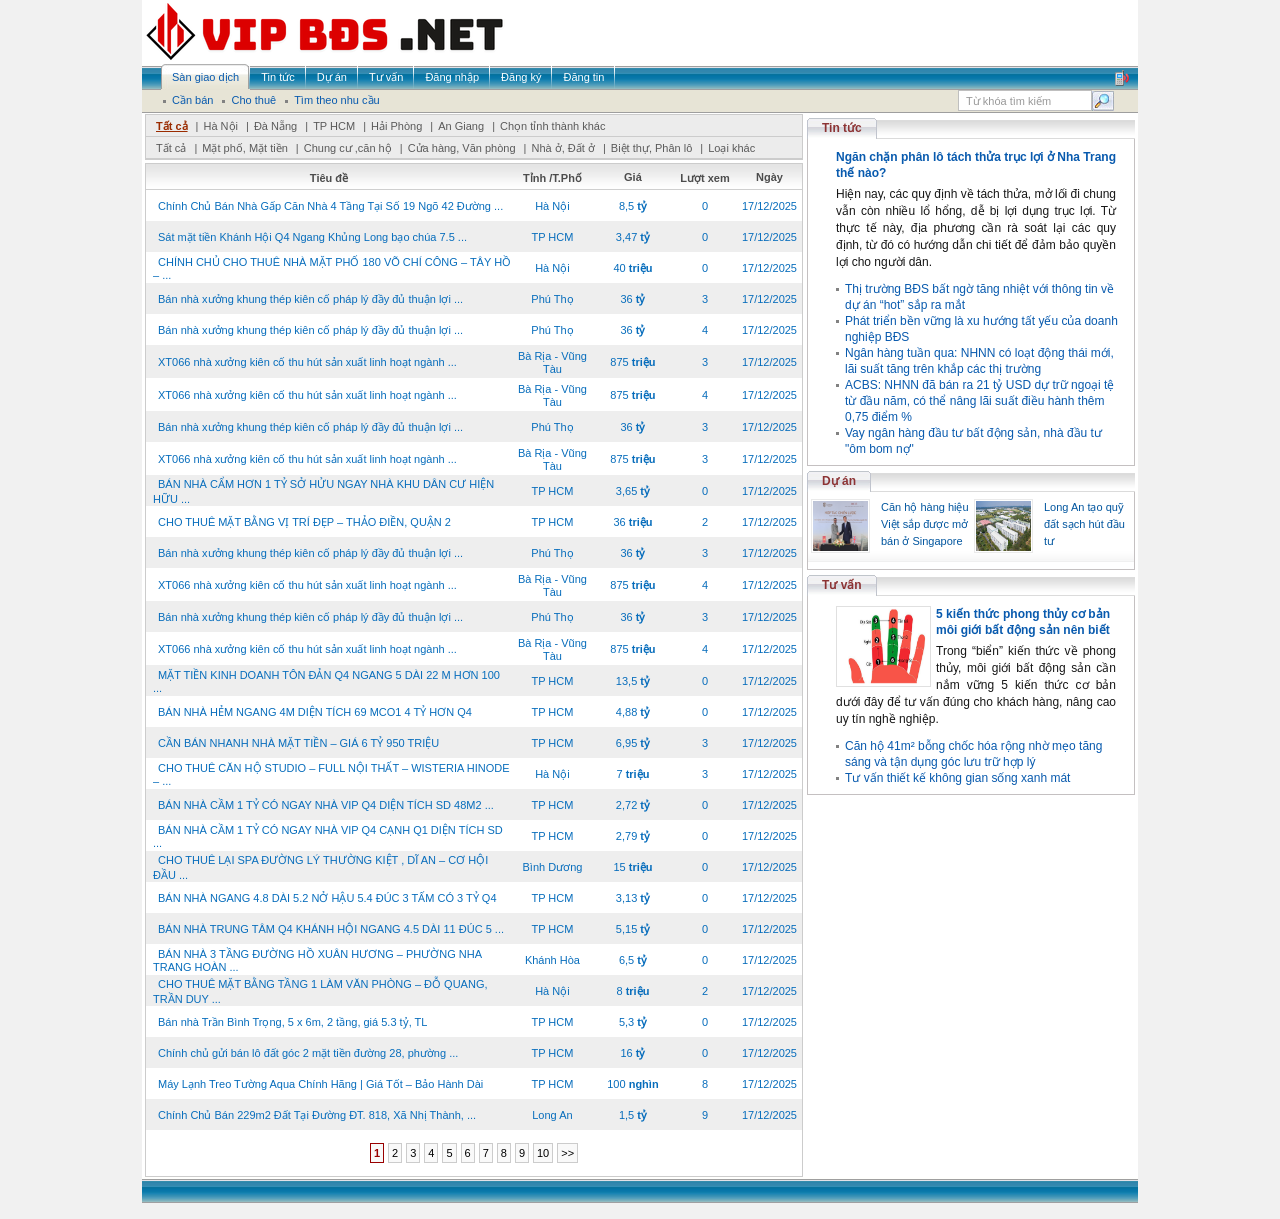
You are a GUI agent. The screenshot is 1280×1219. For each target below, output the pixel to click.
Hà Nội (220, 126)
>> (567, 1153)
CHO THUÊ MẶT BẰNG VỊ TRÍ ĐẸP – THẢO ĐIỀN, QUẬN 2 (304, 522)
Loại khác (731, 148)
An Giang (461, 126)
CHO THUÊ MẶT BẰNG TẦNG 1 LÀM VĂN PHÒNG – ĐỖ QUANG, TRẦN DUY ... (320, 991)
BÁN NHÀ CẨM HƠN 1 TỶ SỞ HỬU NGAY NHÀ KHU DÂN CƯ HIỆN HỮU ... (323, 491)
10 (543, 1153)
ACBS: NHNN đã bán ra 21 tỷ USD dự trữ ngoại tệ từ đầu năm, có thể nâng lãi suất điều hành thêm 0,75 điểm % (979, 401)
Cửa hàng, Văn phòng (462, 148)
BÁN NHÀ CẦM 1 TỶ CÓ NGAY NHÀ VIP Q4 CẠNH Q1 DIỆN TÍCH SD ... (328, 836)
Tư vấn (842, 585)
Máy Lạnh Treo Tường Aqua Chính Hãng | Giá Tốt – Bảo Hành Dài (320, 1084)
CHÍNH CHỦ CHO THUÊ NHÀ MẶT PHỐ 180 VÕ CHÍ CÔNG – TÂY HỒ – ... (332, 268)
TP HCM (334, 126)
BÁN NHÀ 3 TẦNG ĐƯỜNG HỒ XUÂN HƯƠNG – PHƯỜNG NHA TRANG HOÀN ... (317, 960)
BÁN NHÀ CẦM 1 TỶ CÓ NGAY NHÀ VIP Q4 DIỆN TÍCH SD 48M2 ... (326, 805)
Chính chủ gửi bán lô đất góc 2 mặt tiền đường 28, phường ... (308, 1053)
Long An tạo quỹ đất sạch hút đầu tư (1084, 524)
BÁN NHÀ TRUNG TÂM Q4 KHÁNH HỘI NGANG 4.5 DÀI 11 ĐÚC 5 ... (331, 929)
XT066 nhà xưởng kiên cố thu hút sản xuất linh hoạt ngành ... (307, 362)
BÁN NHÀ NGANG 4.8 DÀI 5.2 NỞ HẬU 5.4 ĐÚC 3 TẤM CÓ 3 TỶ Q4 (327, 898)
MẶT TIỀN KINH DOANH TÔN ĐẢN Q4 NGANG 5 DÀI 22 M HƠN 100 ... (326, 681)
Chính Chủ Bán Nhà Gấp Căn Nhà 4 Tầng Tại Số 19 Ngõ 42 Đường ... (330, 206)
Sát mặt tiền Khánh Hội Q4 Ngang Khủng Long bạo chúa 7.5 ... (312, 237)
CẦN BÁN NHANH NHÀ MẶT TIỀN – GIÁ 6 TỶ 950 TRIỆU (298, 743)
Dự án (839, 481)
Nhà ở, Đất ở (562, 148)
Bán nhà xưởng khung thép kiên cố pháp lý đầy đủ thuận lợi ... (310, 299)
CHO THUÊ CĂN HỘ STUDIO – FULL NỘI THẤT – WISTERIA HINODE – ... (331, 774)
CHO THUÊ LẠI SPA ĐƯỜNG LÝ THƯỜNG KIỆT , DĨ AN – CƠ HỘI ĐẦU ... (320, 867)
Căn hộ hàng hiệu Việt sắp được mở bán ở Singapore (925, 524)
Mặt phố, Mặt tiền (245, 148)
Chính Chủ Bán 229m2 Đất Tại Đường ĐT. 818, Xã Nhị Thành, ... (317, 1115)
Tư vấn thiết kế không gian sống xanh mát (957, 778)
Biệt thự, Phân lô (652, 148)
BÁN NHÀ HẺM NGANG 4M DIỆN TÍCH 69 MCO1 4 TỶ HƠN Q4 (315, 712)
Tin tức (842, 128)
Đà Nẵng (275, 126)
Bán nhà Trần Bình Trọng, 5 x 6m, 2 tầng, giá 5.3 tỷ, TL (292, 1022)
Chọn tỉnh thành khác (552, 126)
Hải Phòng (396, 126)
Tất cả (172, 126)
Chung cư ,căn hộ (348, 148)
